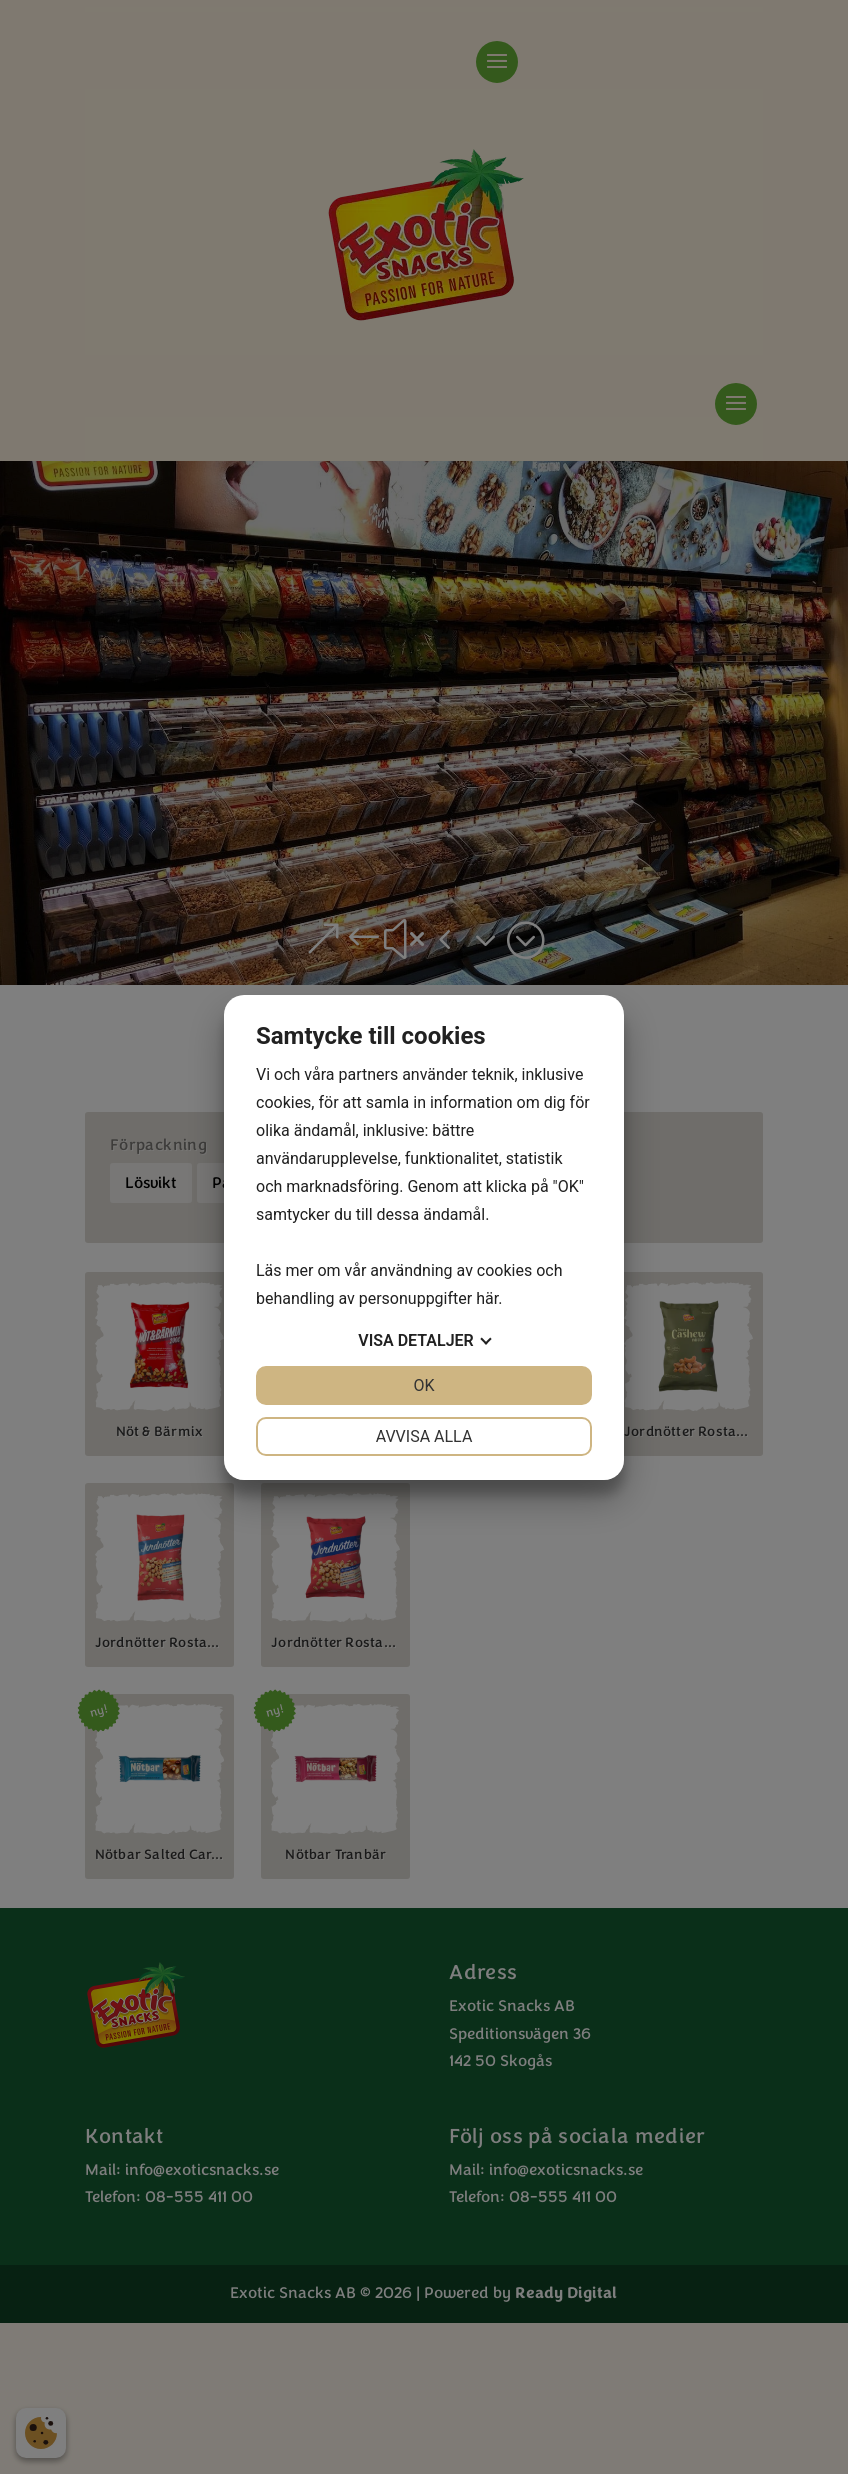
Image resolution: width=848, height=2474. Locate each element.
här (487, 1298)
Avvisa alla (424, 1436)
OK (423, 1385)
